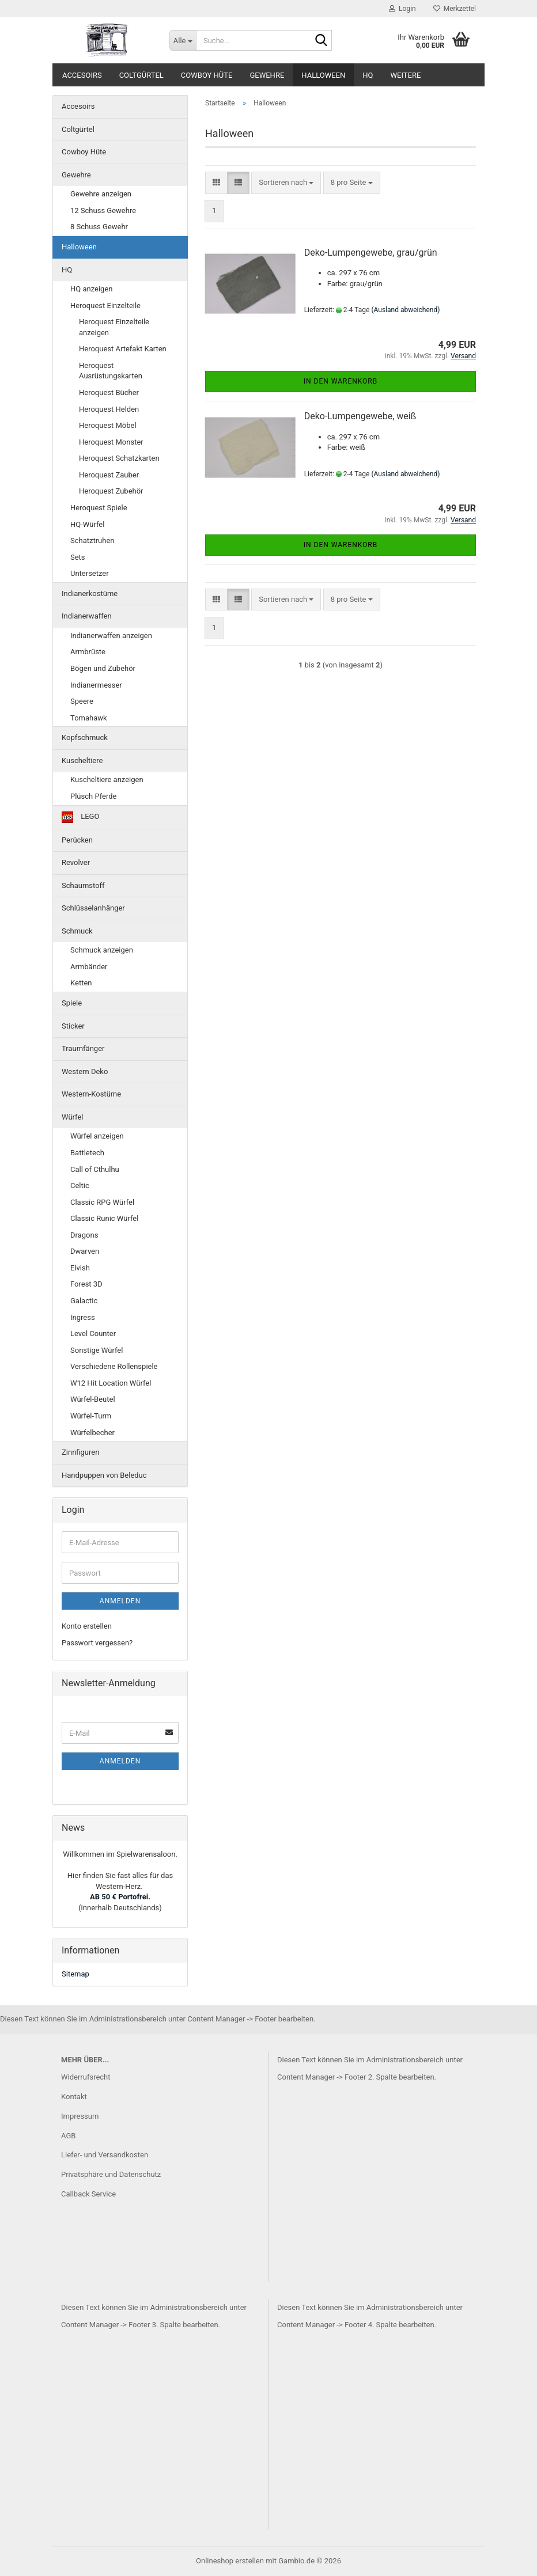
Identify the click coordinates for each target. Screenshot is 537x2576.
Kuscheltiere (82, 760)
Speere (81, 701)
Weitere (406, 75)
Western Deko (85, 1071)
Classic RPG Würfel (102, 1202)
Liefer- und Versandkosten (104, 2154)
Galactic (83, 1300)
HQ (367, 75)
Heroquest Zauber (109, 475)
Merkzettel (454, 9)
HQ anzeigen (91, 288)
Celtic (79, 1185)
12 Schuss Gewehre (103, 210)
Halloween (323, 75)
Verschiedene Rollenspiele (114, 1366)
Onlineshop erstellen (230, 2560)
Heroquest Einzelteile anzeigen (114, 327)
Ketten (81, 982)
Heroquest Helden (109, 409)
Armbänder (88, 966)
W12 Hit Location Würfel (110, 1383)
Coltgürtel (141, 75)
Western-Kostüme (91, 1094)
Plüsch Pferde (93, 796)
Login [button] (402, 9)
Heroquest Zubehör (111, 491)
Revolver (76, 862)
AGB (68, 2135)
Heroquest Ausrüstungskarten (110, 371)
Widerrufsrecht (86, 2077)
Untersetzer (89, 573)
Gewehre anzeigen (100, 193)
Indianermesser (96, 685)
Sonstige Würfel (96, 1350)
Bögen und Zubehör (102, 668)
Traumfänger (83, 1048)
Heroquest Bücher (109, 392)
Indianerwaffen (87, 616)
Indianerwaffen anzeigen (111, 635)
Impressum (80, 2116)
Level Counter (93, 1333)
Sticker (73, 1026)
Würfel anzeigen (97, 1136)
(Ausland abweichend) (405, 310)
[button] (216, 183)
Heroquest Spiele (98, 507)
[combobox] (286, 183)
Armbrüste (87, 651)
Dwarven (84, 1251)
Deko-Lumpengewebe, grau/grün (370, 252)
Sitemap (75, 1974)
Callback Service (88, 2194)
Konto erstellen (87, 1626)
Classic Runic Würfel (104, 1218)
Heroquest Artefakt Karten (123, 348)
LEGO (80, 817)
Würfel (73, 1117)
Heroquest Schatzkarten (119, 458)
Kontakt (74, 2096)
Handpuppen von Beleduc (104, 1475)
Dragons (84, 1235)
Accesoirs (82, 75)
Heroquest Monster (111, 442)
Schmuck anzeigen (101, 950)
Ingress (82, 1317)
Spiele (72, 1003)
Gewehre (266, 75)
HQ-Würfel (87, 524)
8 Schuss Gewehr (99, 226)
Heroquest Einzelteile (105, 305)
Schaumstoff (83, 885)
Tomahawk (88, 718)
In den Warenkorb (341, 381)
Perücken (77, 840)
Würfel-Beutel (92, 1399)
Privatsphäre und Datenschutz (111, 2174)
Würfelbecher (92, 1432)
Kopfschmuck (85, 737)
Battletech (87, 1152)
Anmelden (120, 1601)
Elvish (80, 1268)
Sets (77, 557)
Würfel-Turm (90, 1416)
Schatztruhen (92, 540)
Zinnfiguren (80, 1452)
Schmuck (77, 931)
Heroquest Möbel (108, 425)
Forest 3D (86, 1284)
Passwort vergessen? (97, 1642)
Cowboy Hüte (207, 75)
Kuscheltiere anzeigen (106, 779)
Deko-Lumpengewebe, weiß (360, 416)
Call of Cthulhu (94, 1169)
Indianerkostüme (90, 593)
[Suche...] (182, 40)
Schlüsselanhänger (93, 908)
